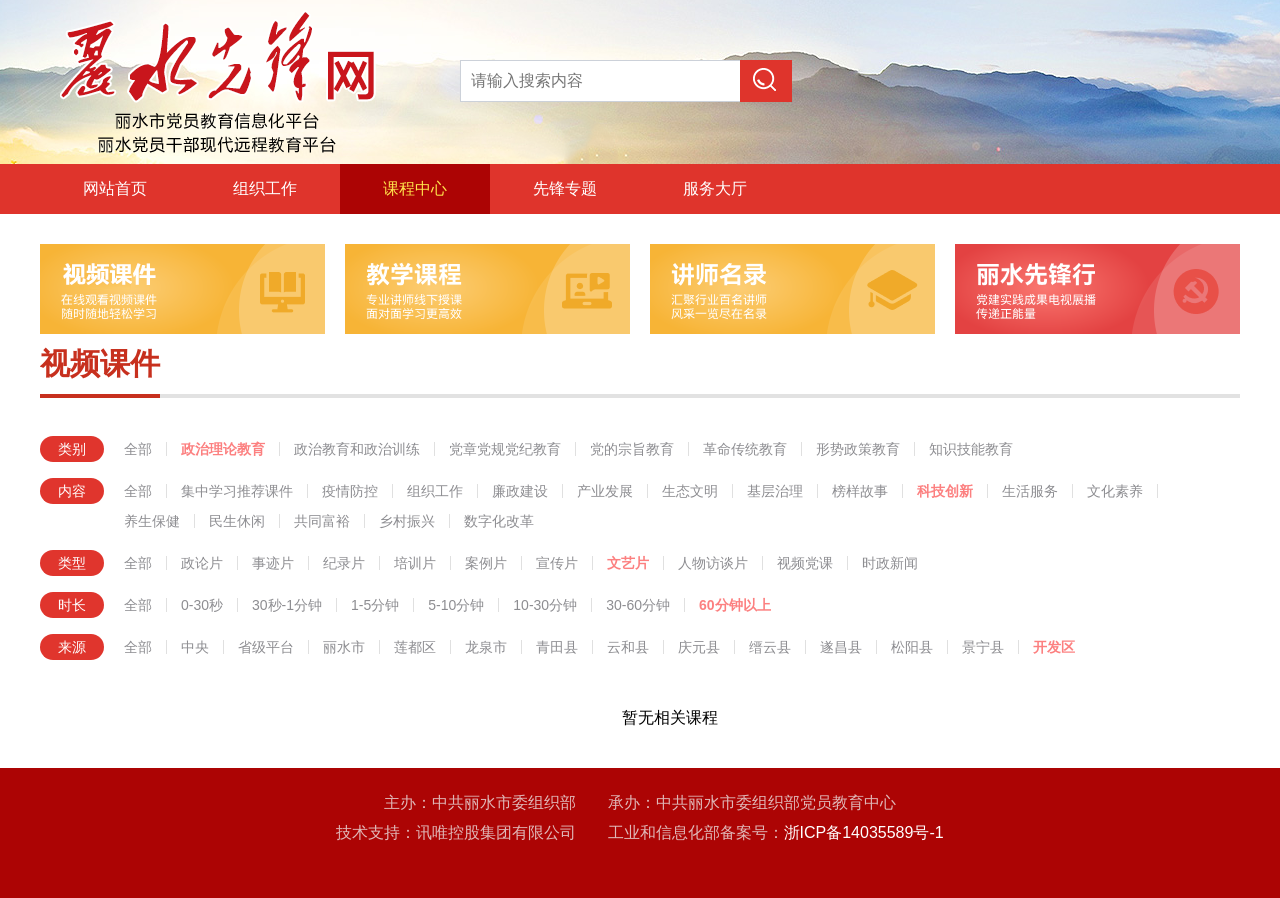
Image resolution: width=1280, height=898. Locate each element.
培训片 (415, 563)
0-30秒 (202, 605)
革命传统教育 (745, 449)
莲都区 (415, 647)
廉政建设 (520, 491)
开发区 (1054, 647)
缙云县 (770, 647)
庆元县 (699, 647)
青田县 (557, 647)
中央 (195, 647)
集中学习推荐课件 (237, 491)
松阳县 (912, 647)
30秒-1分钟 (287, 605)
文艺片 (628, 563)
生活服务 (1030, 491)
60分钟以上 (735, 605)
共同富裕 (322, 521)
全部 (138, 449)
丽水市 (344, 647)
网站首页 (115, 188)
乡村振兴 (407, 521)
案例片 (486, 563)
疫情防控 (350, 491)
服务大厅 (715, 188)
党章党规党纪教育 (505, 449)
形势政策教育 (858, 449)
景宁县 (983, 647)
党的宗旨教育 (632, 449)
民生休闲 (237, 521)
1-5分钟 (375, 605)
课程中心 (415, 188)
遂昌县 (841, 647)
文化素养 (1115, 491)
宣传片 (557, 563)
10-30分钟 (545, 605)
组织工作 (265, 188)
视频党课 (805, 563)
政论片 (202, 563)
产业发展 (605, 491)
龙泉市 (486, 647)
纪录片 (344, 563)
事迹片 (273, 563)
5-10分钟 (456, 605)
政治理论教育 (223, 449)
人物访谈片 (713, 563)
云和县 (628, 647)
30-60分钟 (638, 605)
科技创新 (945, 491)
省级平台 (266, 647)
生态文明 (690, 491)
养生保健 (152, 521)
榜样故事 (860, 491)
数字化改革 (499, 521)
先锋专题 (565, 188)
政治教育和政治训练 (357, 449)
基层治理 (775, 491)
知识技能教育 (971, 449)
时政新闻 (890, 563)
